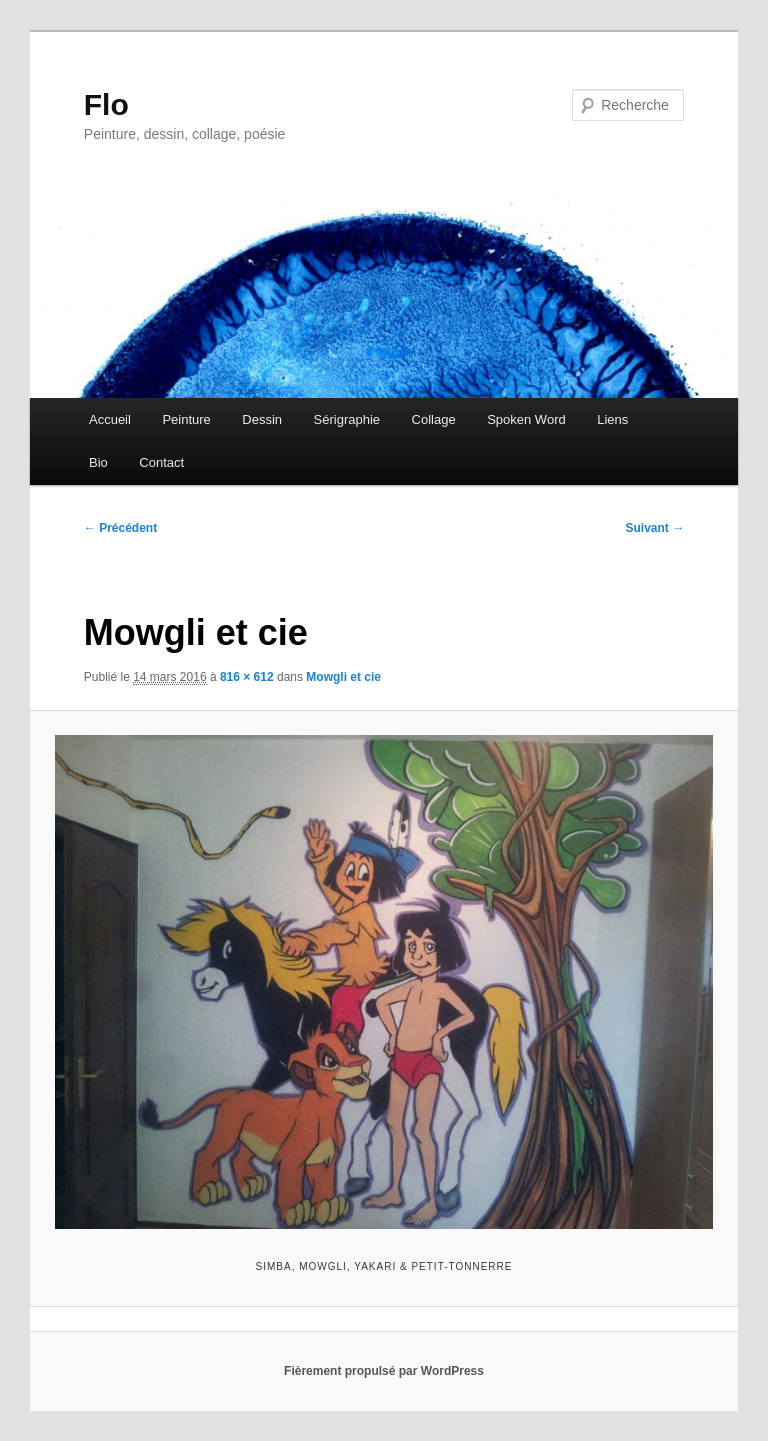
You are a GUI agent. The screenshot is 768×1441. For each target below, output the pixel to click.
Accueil (110, 419)
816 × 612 (247, 677)
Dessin (262, 419)
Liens (612, 419)
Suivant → (655, 528)
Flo (106, 104)
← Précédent (120, 528)
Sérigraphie (347, 419)
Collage (434, 419)
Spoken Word (526, 419)
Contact (161, 462)
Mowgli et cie (343, 677)
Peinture (186, 419)
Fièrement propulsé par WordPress (384, 1371)
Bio (98, 462)
